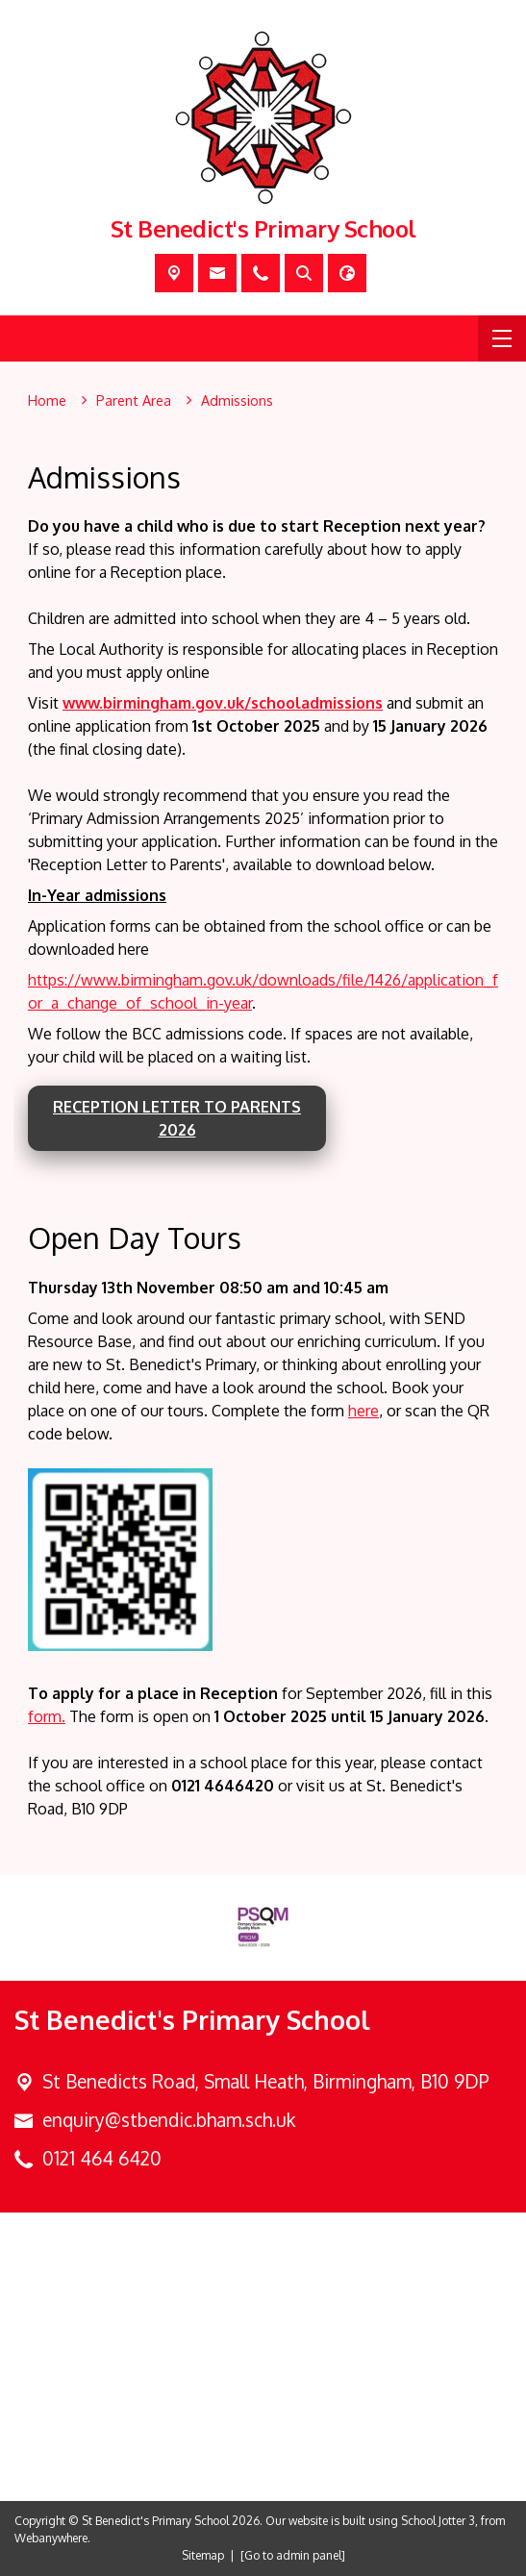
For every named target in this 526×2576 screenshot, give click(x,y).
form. (46, 1715)
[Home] (47, 401)
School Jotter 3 (438, 2520)
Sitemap (203, 2555)
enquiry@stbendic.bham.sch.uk (168, 2120)
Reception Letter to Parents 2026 (177, 1118)
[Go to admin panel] (292, 2555)
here (363, 1409)
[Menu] (502, 338)
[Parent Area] (133, 401)
